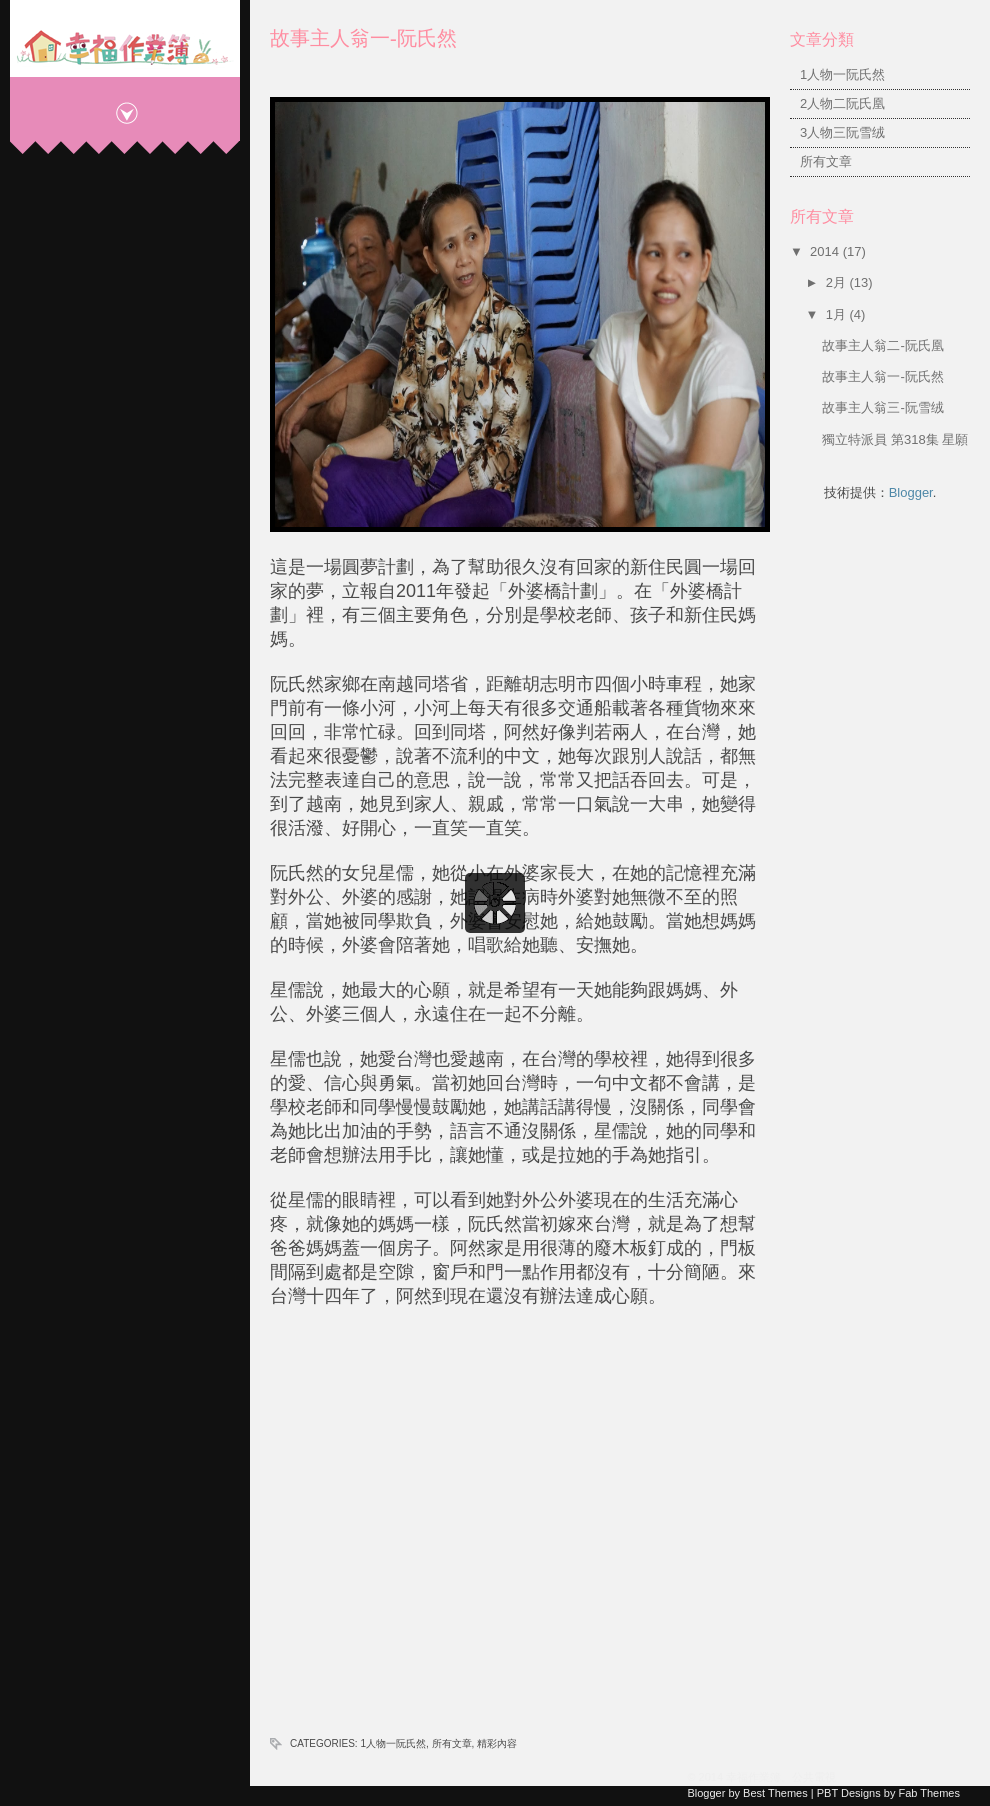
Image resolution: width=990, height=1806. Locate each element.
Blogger (911, 492)
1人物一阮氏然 (393, 1743)
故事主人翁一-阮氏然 (363, 38)
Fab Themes (929, 1793)
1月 (838, 314)
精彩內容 (497, 1743)
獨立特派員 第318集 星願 (895, 439)
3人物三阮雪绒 (842, 132)
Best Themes (775, 1793)
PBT (827, 1793)
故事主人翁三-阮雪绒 (882, 407)
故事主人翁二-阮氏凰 (882, 345)
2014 (826, 251)
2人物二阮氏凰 (842, 103)
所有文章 (452, 1743)
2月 (838, 282)
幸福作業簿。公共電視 (781, 1777)
